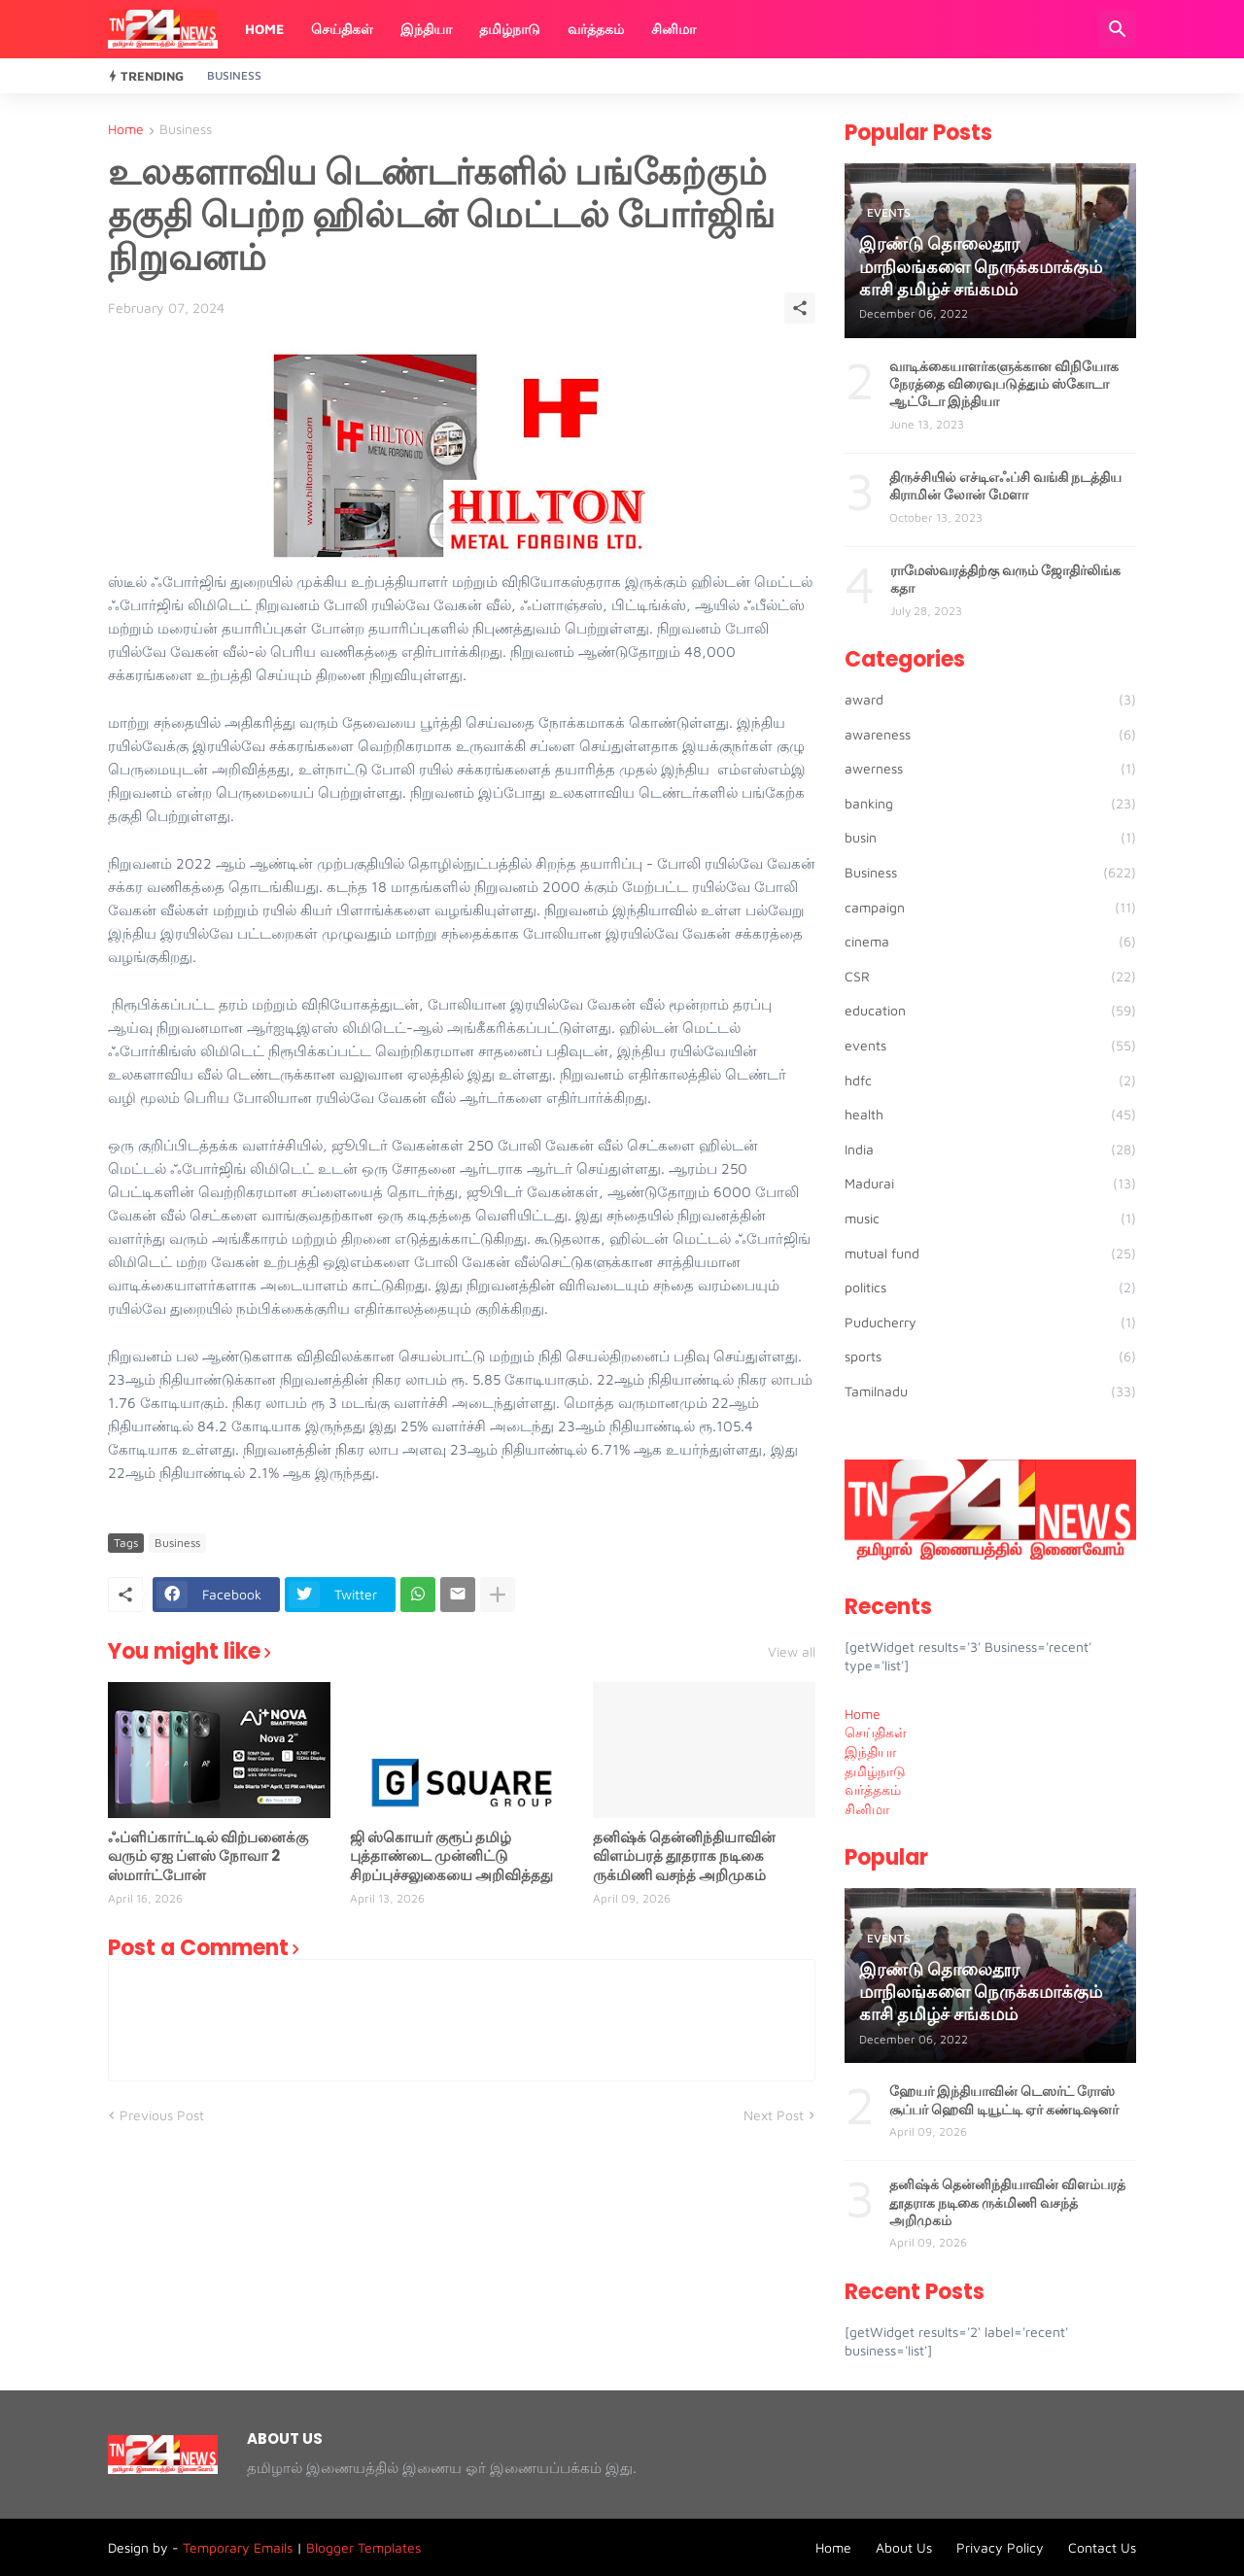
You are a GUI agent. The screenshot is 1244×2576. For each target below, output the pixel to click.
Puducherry (990, 1322)
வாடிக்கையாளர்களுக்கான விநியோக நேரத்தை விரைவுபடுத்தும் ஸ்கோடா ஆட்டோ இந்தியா (1004, 384)
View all (791, 1652)
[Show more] (497, 1594)
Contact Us (1102, 2547)
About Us (904, 2547)
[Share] (799, 308)
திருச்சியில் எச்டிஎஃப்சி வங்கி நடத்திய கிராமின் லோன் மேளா (1005, 485)
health (990, 1114)
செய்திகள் (342, 28)
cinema (990, 941)
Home (264, 28)
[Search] (1117, 29)
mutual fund (990, 1253)
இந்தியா (426, 28)
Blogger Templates (363, 2547)
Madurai (990, 1183)
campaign (990, 907)
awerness (990, 768)
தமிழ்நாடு (509, 28)
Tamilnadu (990, 1391)
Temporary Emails (238, 2547)
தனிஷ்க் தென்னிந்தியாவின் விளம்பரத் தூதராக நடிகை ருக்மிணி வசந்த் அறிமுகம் (684, 1856)
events (990, 1045)
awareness (990, 734)
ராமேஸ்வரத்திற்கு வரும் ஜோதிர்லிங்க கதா (1005, 579)
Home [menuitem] (863, 1713)
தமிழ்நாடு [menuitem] (875, 1771)
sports (990, 1356)
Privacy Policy (1000, 2547)
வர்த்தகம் (596, 28)
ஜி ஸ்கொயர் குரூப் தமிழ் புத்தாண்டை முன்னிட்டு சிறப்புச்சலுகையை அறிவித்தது (451, 1856)
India (990, 1149)
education (990, 1010)
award (990, 699)
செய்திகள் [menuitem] (876, 1732)
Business (234, 75)
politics (990, 1287)
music (990, 1218)
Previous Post (162, 2115)
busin (990, 837)
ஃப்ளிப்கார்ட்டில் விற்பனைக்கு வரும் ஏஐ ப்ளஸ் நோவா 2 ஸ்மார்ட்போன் (208, 1856)
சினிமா (673, 28)
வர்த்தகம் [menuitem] (873, 1789)
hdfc (990, 1080)
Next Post (773, 2115)
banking (990, 803)
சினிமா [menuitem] (867, 1809)
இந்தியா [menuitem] (870, 1751)
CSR (990, 976)
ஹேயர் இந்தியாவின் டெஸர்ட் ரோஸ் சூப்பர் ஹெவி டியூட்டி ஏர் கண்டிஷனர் (1004, 2099)
